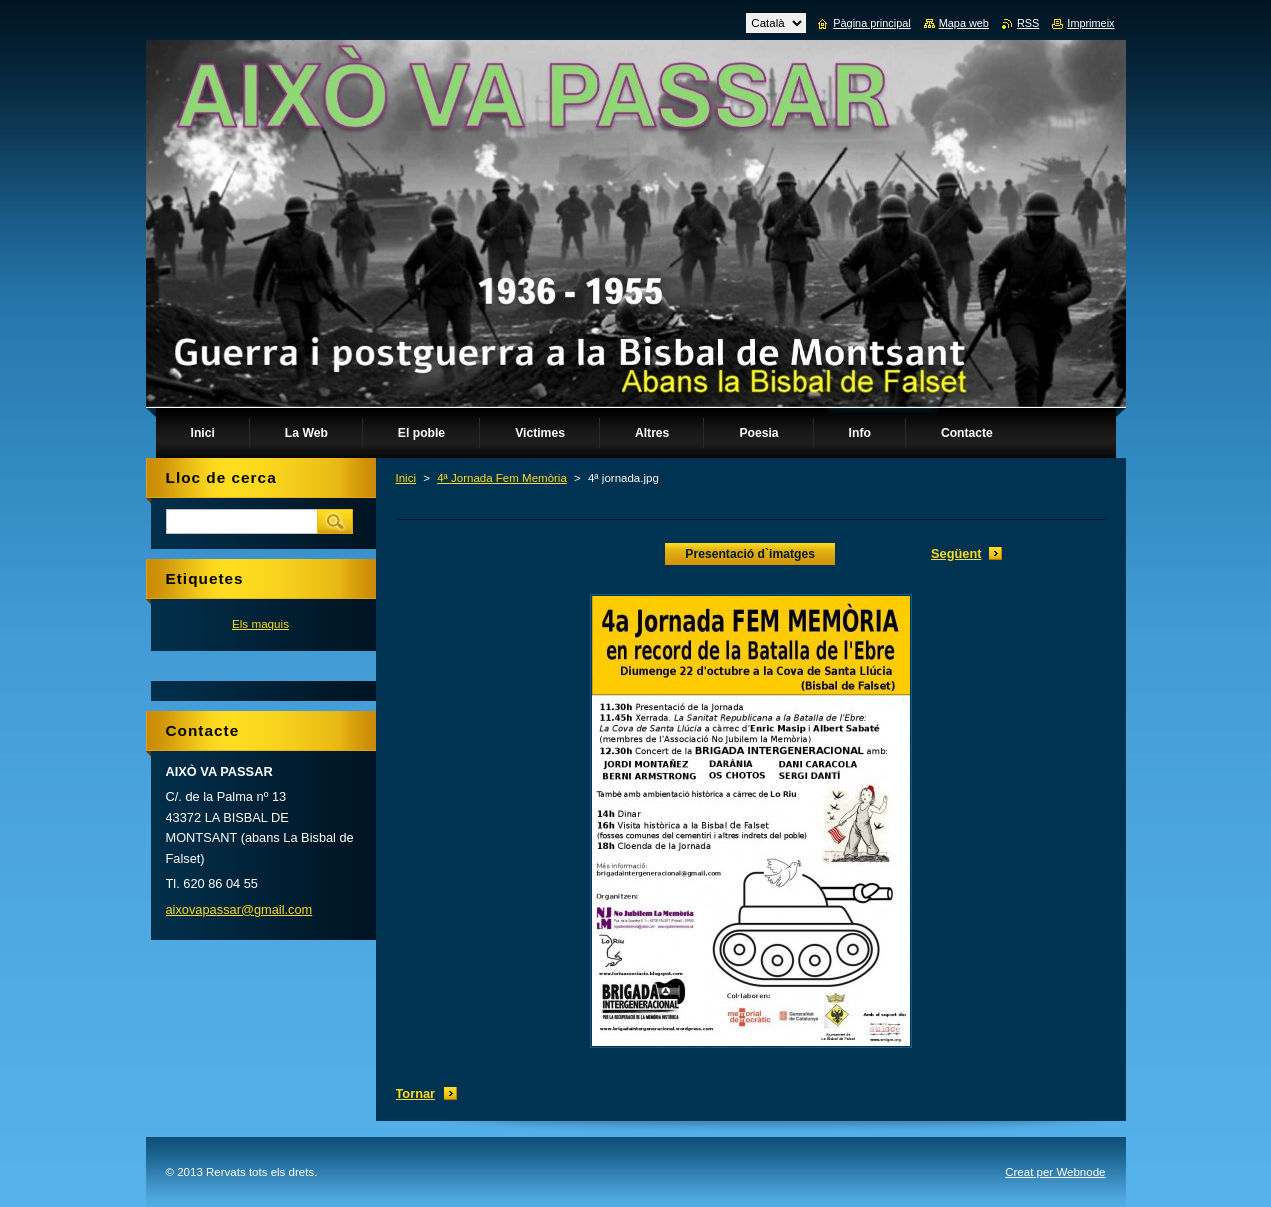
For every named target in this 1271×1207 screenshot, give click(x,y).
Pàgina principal (871, 23)
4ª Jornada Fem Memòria (502, 478)
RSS (1028, 23)
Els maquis (260, 623)
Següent (956, 553)
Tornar (416, 1093)
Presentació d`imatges (750, 554)
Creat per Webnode (1055, 1172)
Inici (406, 478)
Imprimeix (1090, 23)
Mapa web (964, 23)
